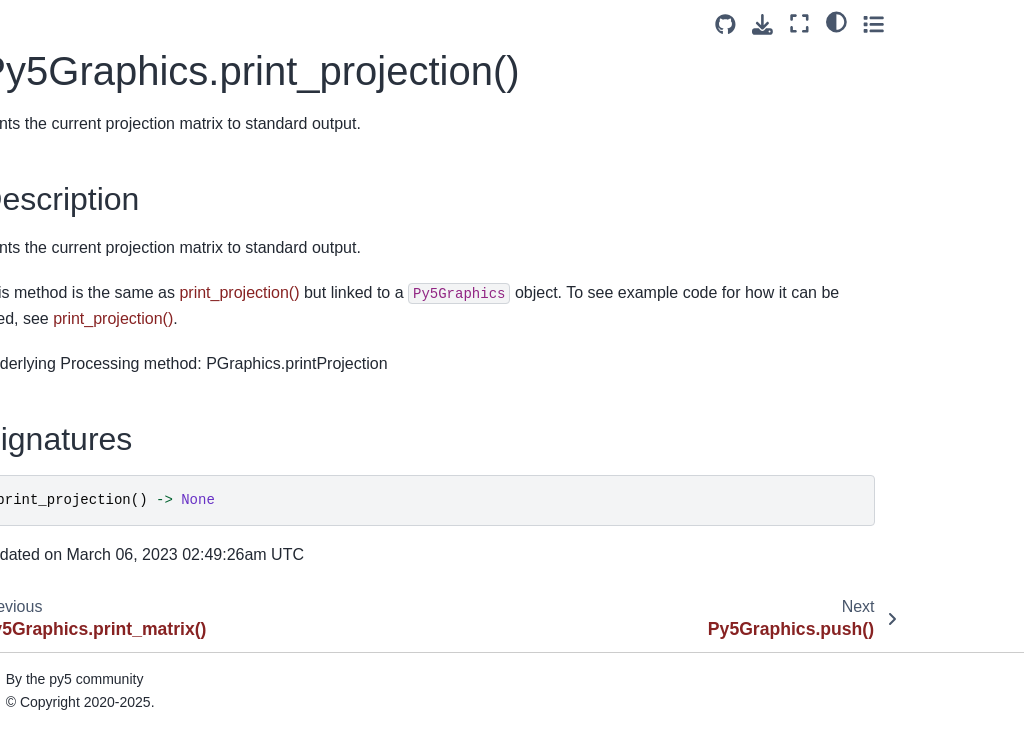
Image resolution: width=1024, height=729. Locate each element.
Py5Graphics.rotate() (96, 648)
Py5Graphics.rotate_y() (104, 712)
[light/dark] (952, 21)
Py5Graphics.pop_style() (109, 100)
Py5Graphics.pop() (90, 37)
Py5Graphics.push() (93, 251)
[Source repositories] (842, 24)
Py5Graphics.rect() (90, 489)
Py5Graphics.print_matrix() (115, 164)
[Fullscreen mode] (916, 23)
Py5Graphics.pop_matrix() (113, 69)
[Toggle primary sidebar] (259, 23)
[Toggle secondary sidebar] (989, 23)
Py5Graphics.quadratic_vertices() (119, 446)
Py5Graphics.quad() (94, 346)
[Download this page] (879, 24)
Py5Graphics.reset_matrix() (117, 585)
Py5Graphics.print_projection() (120, 208)
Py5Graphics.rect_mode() (112, 521)
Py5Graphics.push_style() (112, 315)
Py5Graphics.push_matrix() (117, 283)
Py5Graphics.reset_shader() (120, 616)
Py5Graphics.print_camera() (120, 132)
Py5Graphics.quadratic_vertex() (119, 390)
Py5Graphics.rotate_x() (104, 680)
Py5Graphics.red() (88, 553)
